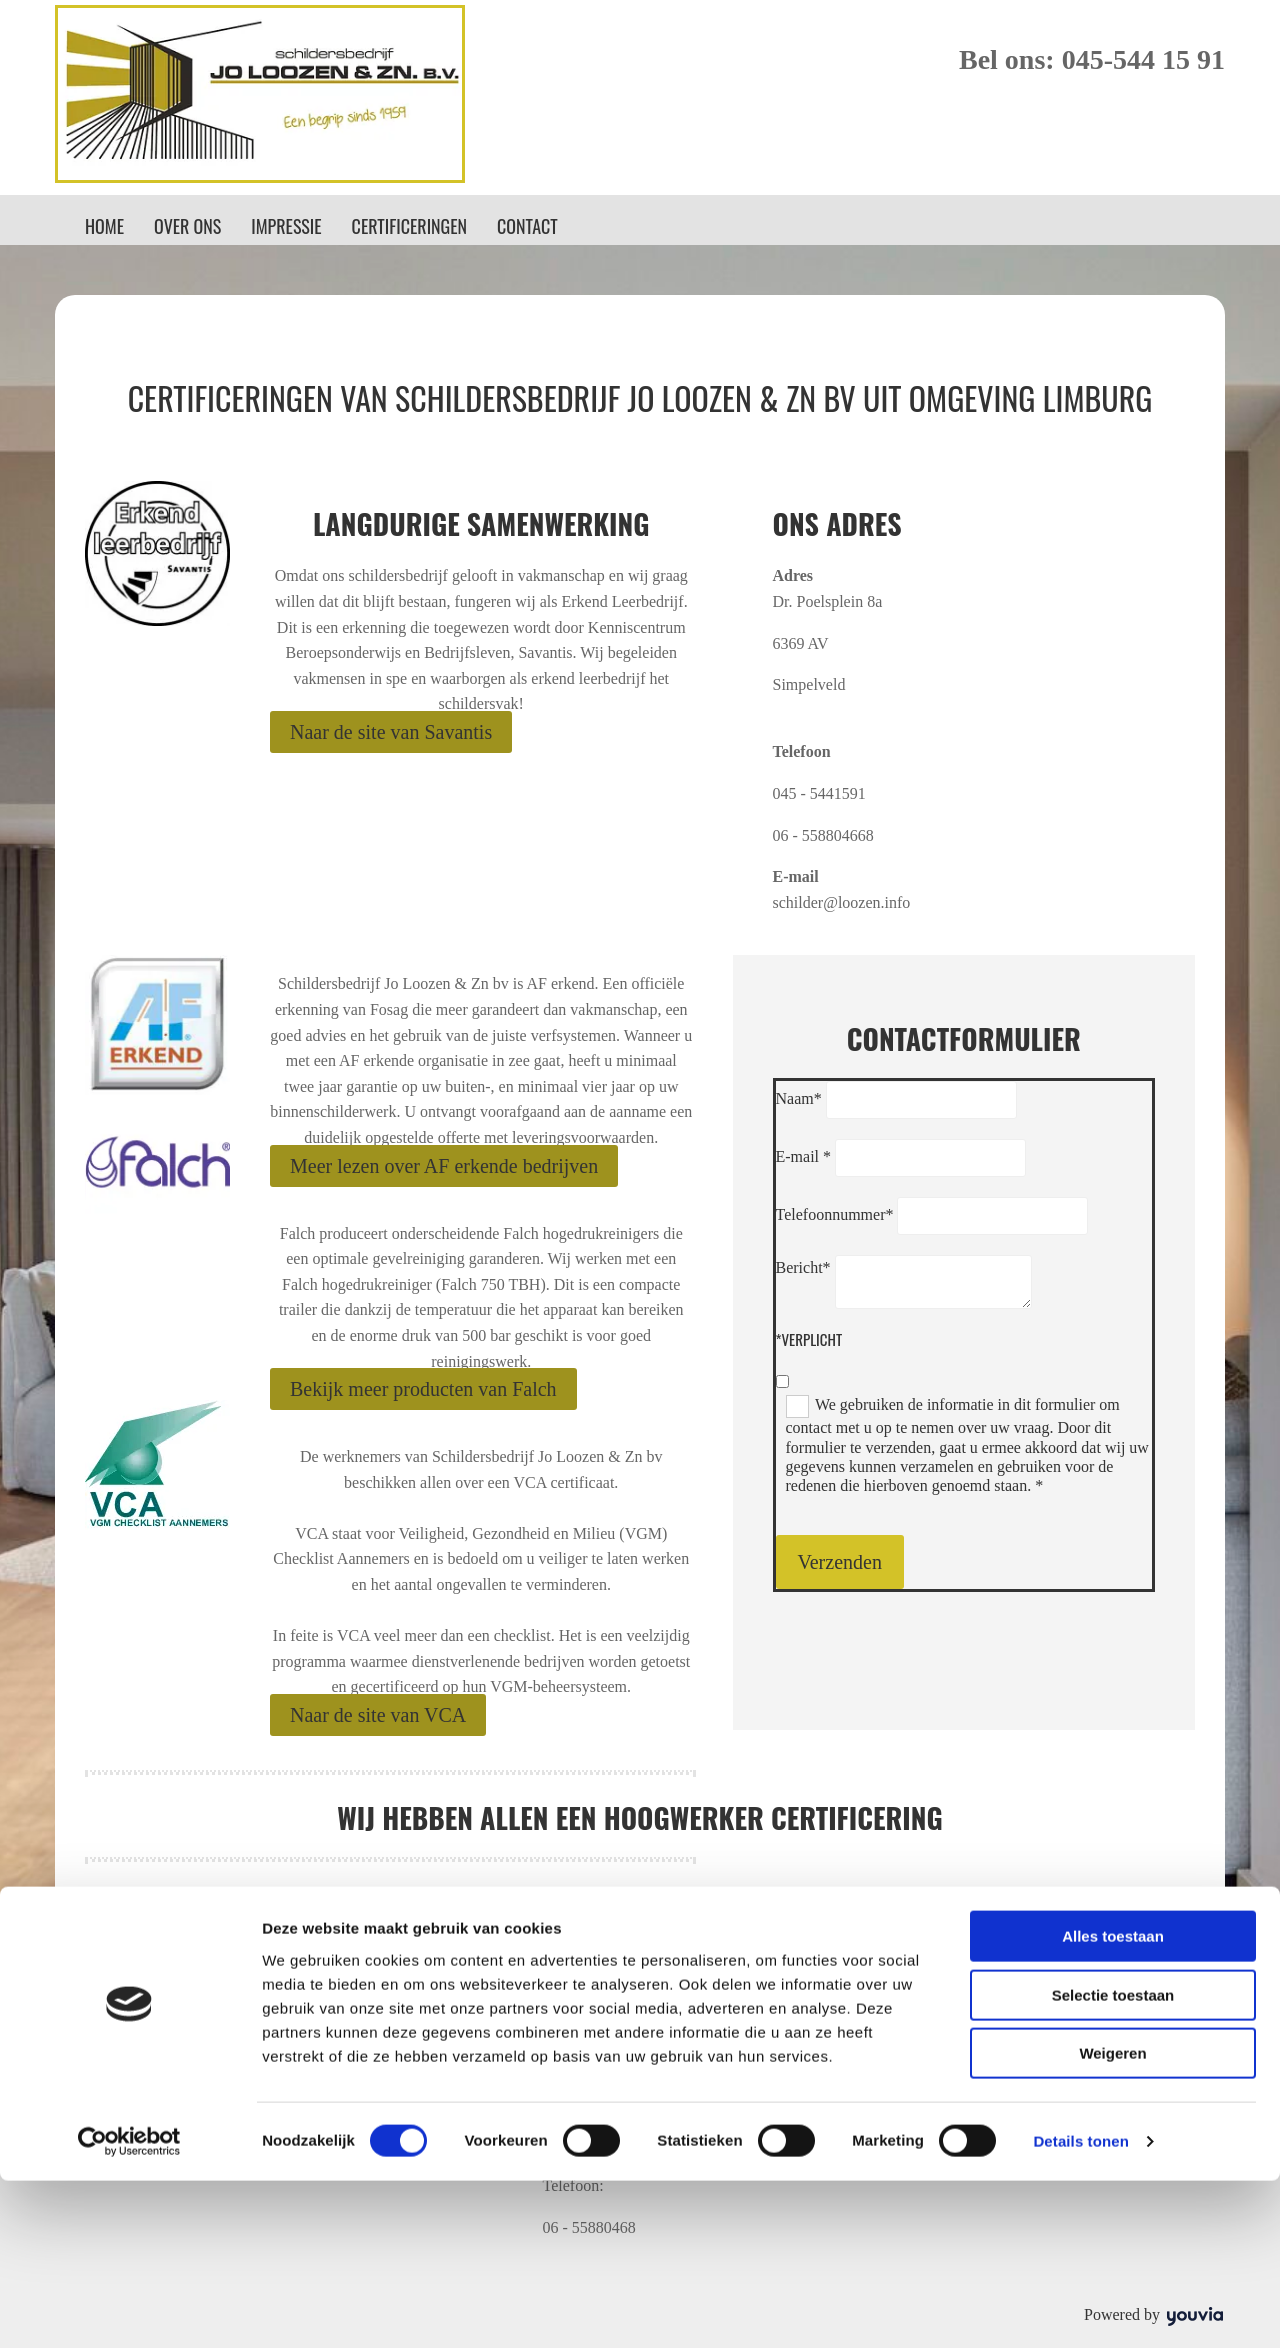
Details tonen (1080, 2308)
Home (104, 226)
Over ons (187, 226)
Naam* (799, 1098)
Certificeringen (409, 226)
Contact (527, 226)
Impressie (286, 226)
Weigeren (1112, 2220)
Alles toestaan (1113, 2103)
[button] (391, 732)
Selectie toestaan (1113, 2162)
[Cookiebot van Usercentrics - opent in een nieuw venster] (129, 2309)
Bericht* (803, 1267)
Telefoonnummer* (835, 1214)
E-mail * (804, 1156)
